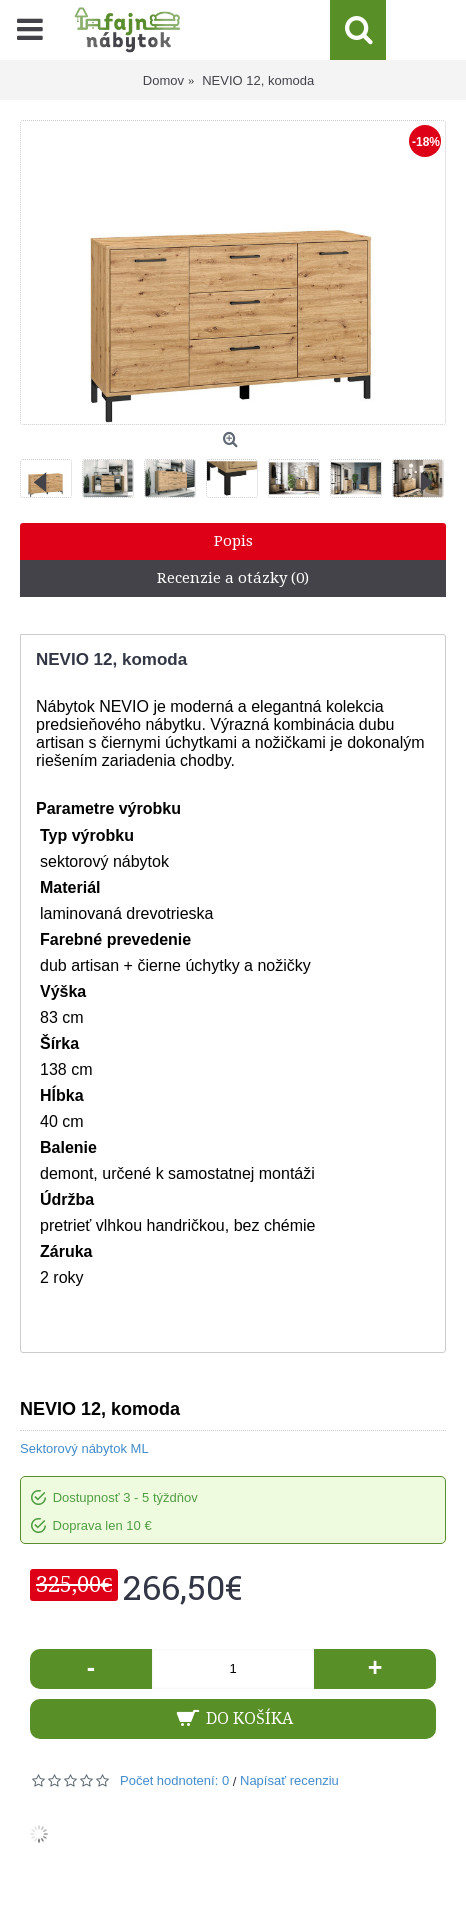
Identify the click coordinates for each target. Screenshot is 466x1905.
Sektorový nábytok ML (84, 1448)
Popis (233, 541)
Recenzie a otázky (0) (233, 578)
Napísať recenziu (289, 1780)
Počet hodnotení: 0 (174, 1780)
